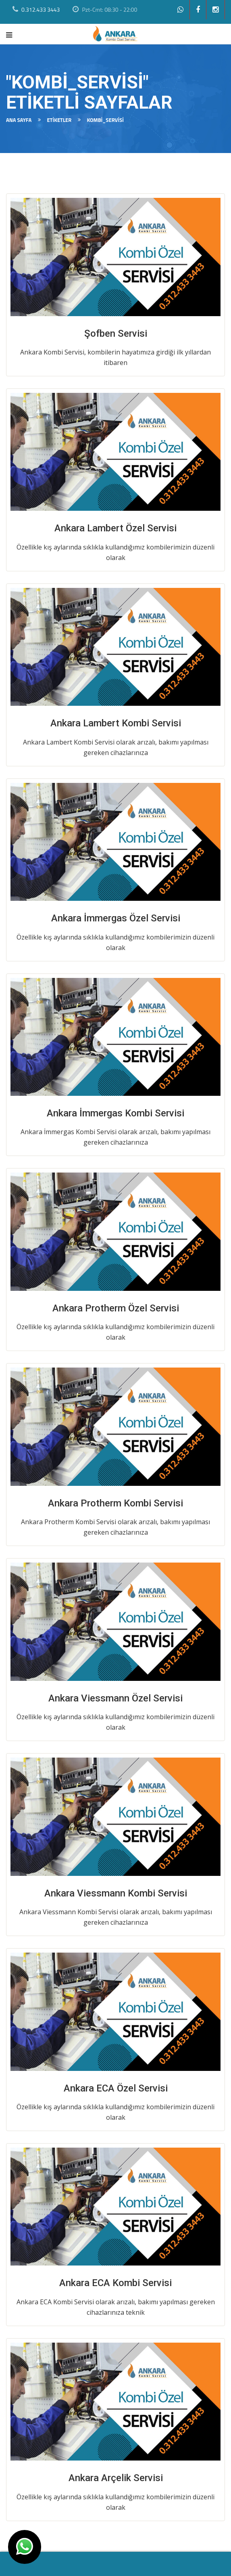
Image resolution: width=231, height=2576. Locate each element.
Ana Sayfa (18, 120)
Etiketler (59, 120)
